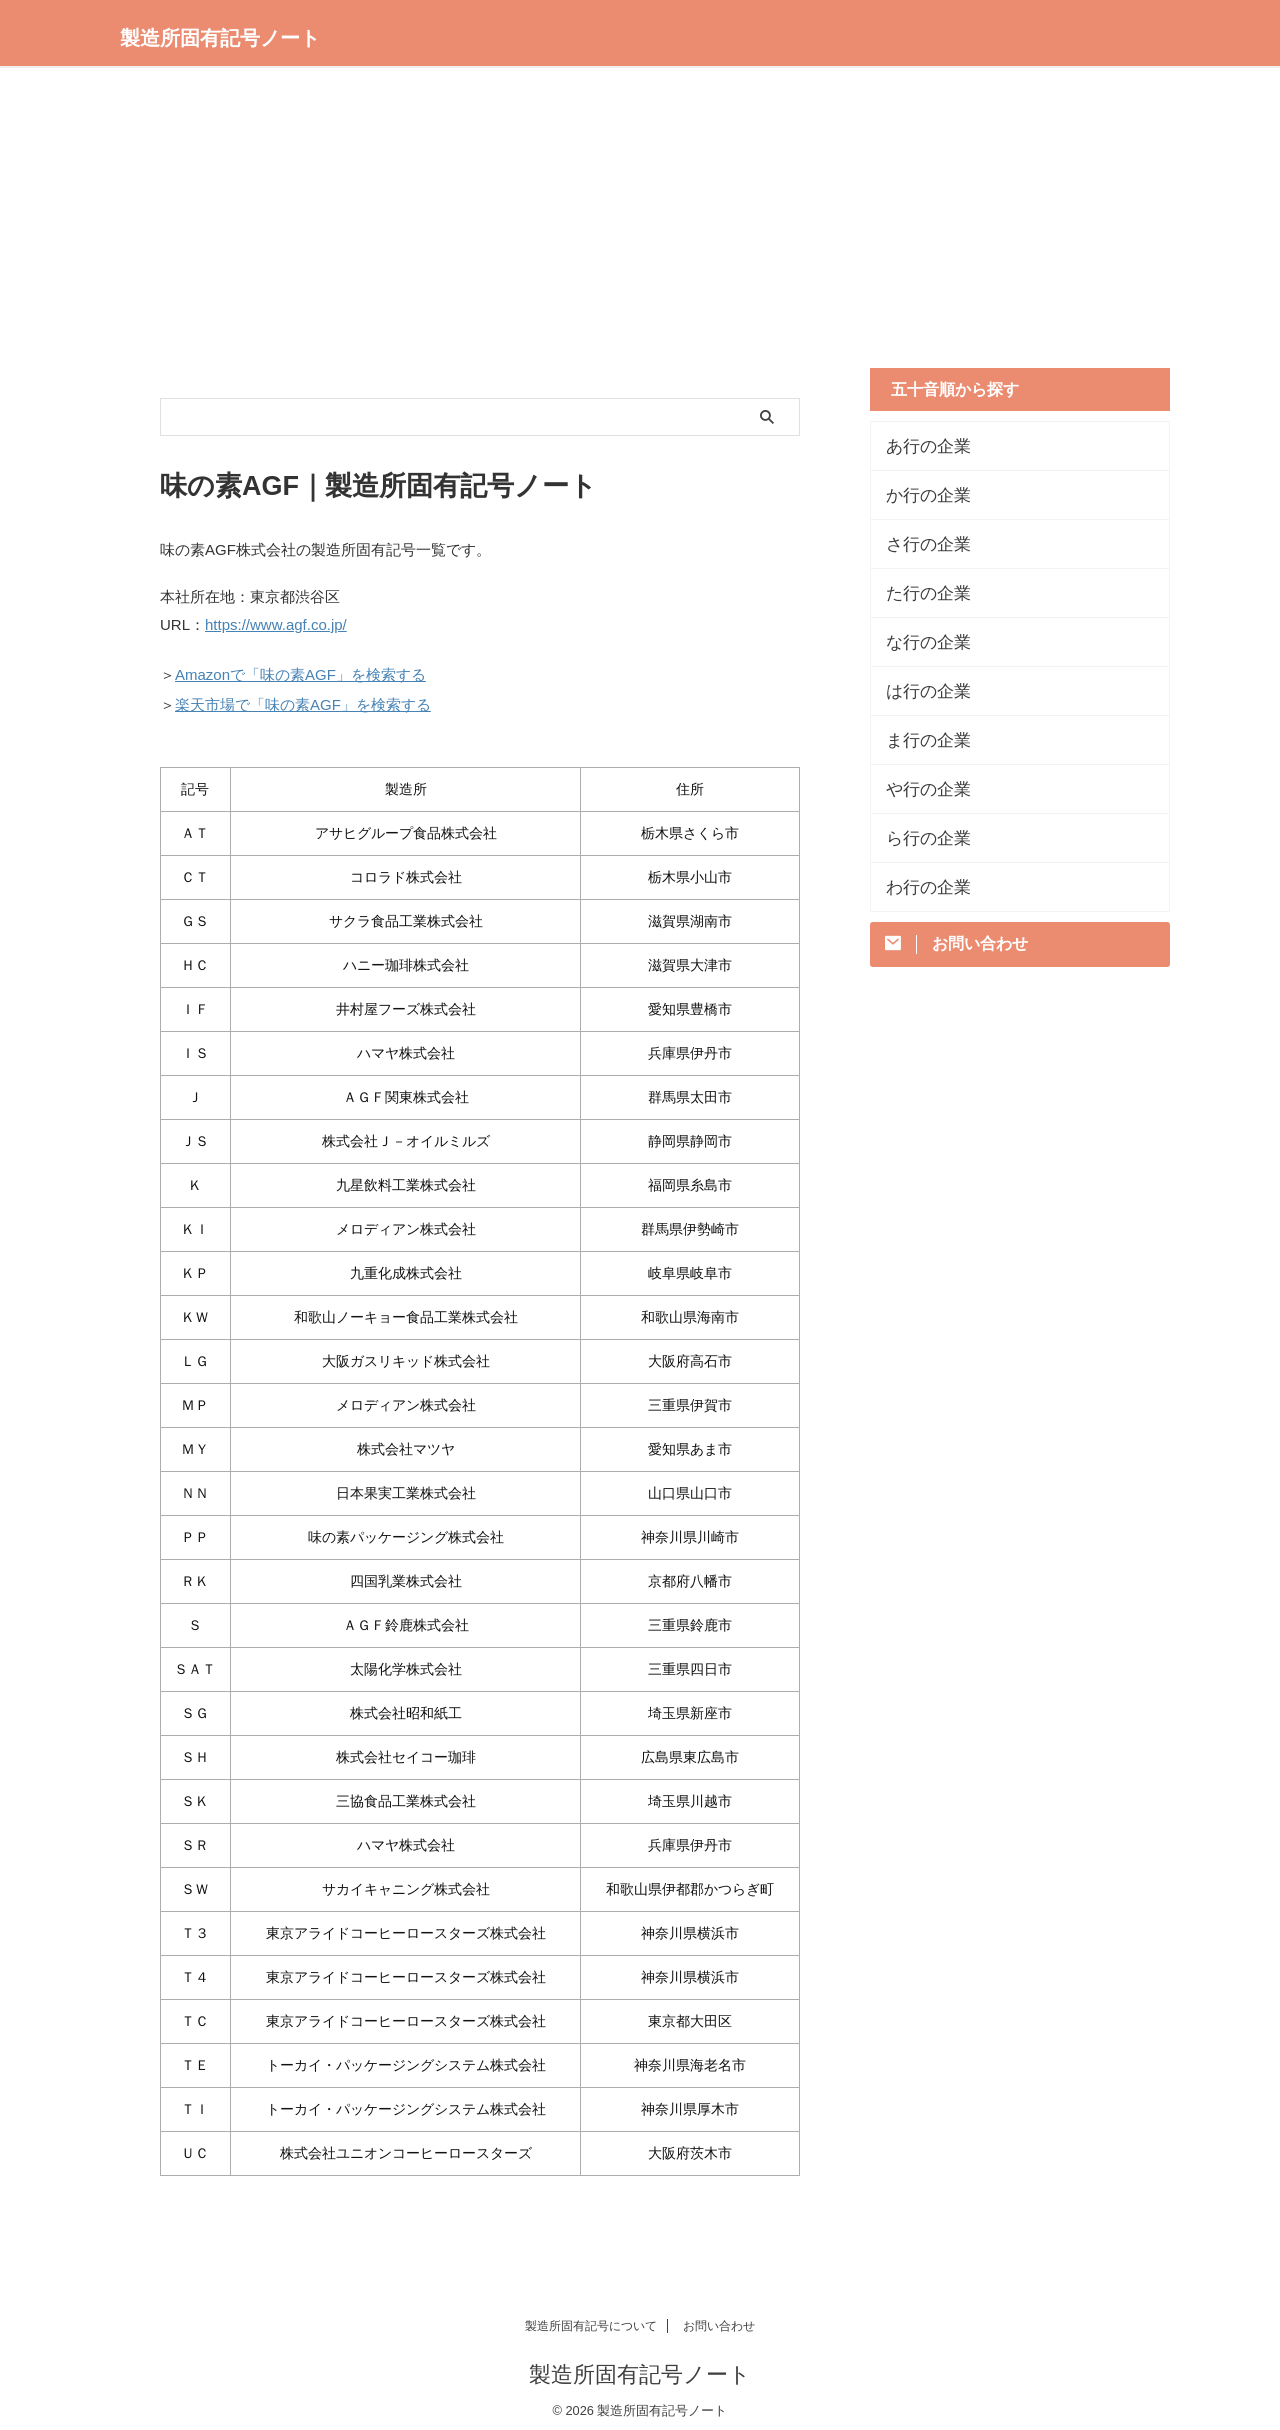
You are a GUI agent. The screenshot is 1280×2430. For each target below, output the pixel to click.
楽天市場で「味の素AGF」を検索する (303, 697)
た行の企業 (921, 593)
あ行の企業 (921, 446)
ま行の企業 (921, 740)
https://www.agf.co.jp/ (276, 623)
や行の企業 (921, 789)
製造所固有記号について (591, 2317)
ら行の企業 (921, 838)
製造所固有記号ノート (220, 38)
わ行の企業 (921, 887)
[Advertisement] (640, 228)
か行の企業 (921, 495)
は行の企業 (921, 691)
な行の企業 (921, 642)
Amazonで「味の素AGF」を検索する (300, 670)
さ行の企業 (921, 544)
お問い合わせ (719, 2317)
